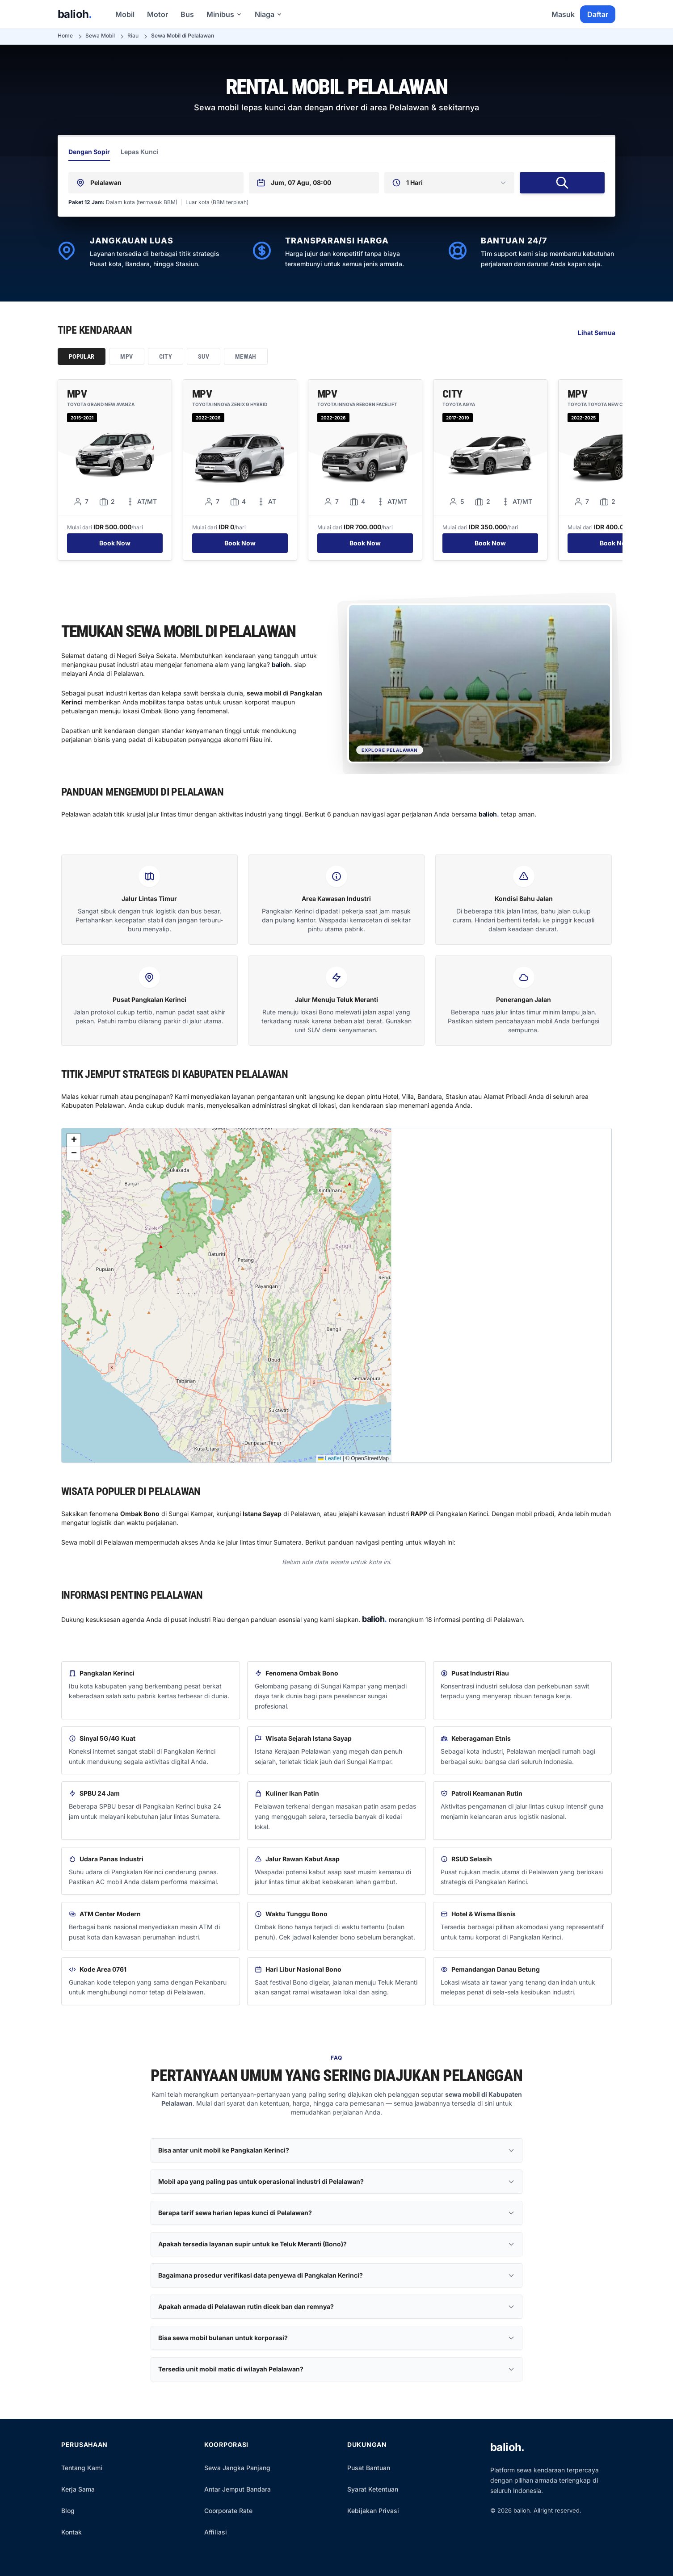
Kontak (71, 2532)
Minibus (224, 14)
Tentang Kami (81, 2467)
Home (65, 35)
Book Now (114, 543)
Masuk (563, 14)
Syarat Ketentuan (372, 2489)
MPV (126, 356)
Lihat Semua (596, 332)
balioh (75, 14)
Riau (133, 35)
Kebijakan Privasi (373, 2510)
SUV (203, 356)
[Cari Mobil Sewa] (562, 182)
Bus (187, 14)
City (165, 356)
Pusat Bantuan (368, 2467)
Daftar (597, 14)
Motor (157, 14)
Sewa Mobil (100, 35)
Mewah (246, 356)
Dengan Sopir (89, 151)
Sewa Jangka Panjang (237, 2467)
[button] (73, 1140)
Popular (81, 356)
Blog (68, 2510)
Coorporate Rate (228, 2510)
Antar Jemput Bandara (237, 2489)
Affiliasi (215, 2532)
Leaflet (329, 1458)
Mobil (125, 14)
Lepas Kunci (139, 151)
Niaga (268, 14)
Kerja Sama (78, 2489)
